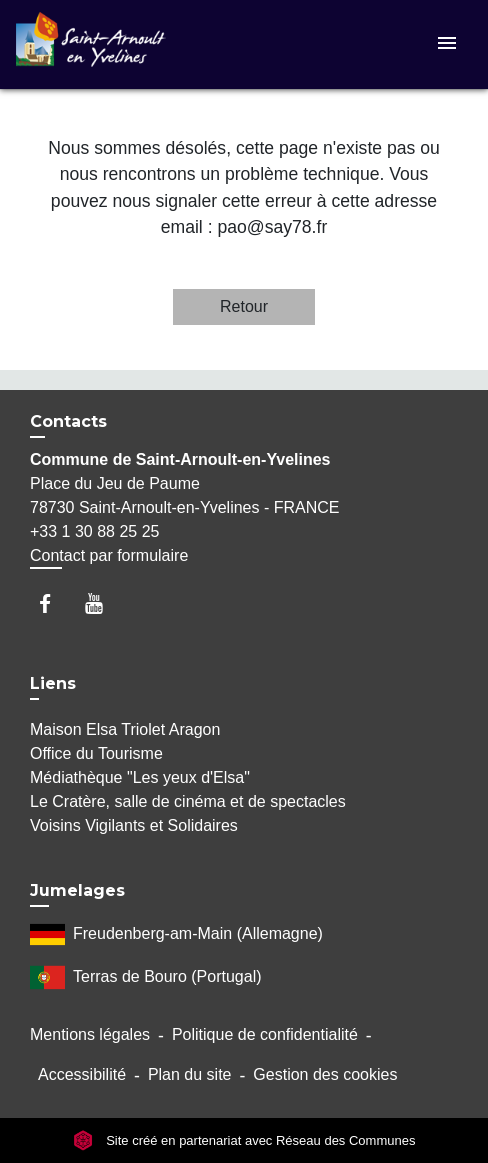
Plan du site (190, 1074)
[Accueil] (91, 44)
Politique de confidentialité (265, 1034)
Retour (244, 306)
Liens (53, 683)
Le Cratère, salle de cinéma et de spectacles (188, 801)
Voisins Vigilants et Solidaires (134, 825)
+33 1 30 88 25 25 (94, 531)
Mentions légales (90, 1034)
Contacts (68, 421)
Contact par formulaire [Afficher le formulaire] (109, 555)
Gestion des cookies (325, 1074)
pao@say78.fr (272, 227)
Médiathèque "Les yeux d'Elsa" (140, 777)
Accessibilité (82, 1074)
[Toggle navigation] (447, 44)
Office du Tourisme (96, 753)
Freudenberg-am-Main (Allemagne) (176, 934)
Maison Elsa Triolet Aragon (125, 729)
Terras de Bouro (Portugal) (146, 977)
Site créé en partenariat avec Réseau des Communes (244, 1140)
